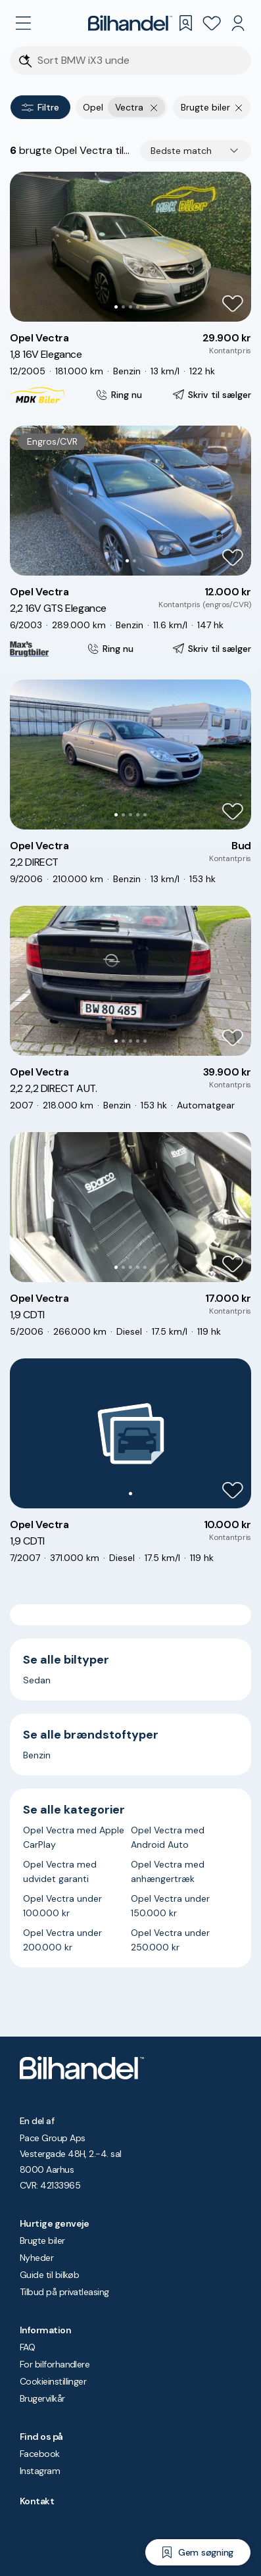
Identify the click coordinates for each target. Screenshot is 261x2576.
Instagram (40, 2471)
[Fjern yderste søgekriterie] (154, 107)
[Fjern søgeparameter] (239, 107)
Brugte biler (42, 2240)
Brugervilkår (42, 2398)
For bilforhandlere (54, 2364)
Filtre (40, 107)
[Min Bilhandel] (238, 23)
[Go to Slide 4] (137, 307)
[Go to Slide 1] (116, 307)
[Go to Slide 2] (123, 307)
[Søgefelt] (139, 61)
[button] (130, 247)
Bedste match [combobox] (181, 151)
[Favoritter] (212, 23)
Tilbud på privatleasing (64, 2292)
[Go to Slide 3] (130, 307)
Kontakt (37, 2501)
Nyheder (36, 2258)
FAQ (27, 2347)
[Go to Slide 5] (145, 307)
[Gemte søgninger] (185, 23)
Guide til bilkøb (49, 2275)
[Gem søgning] (197, 2552)
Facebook (40, 2454)
